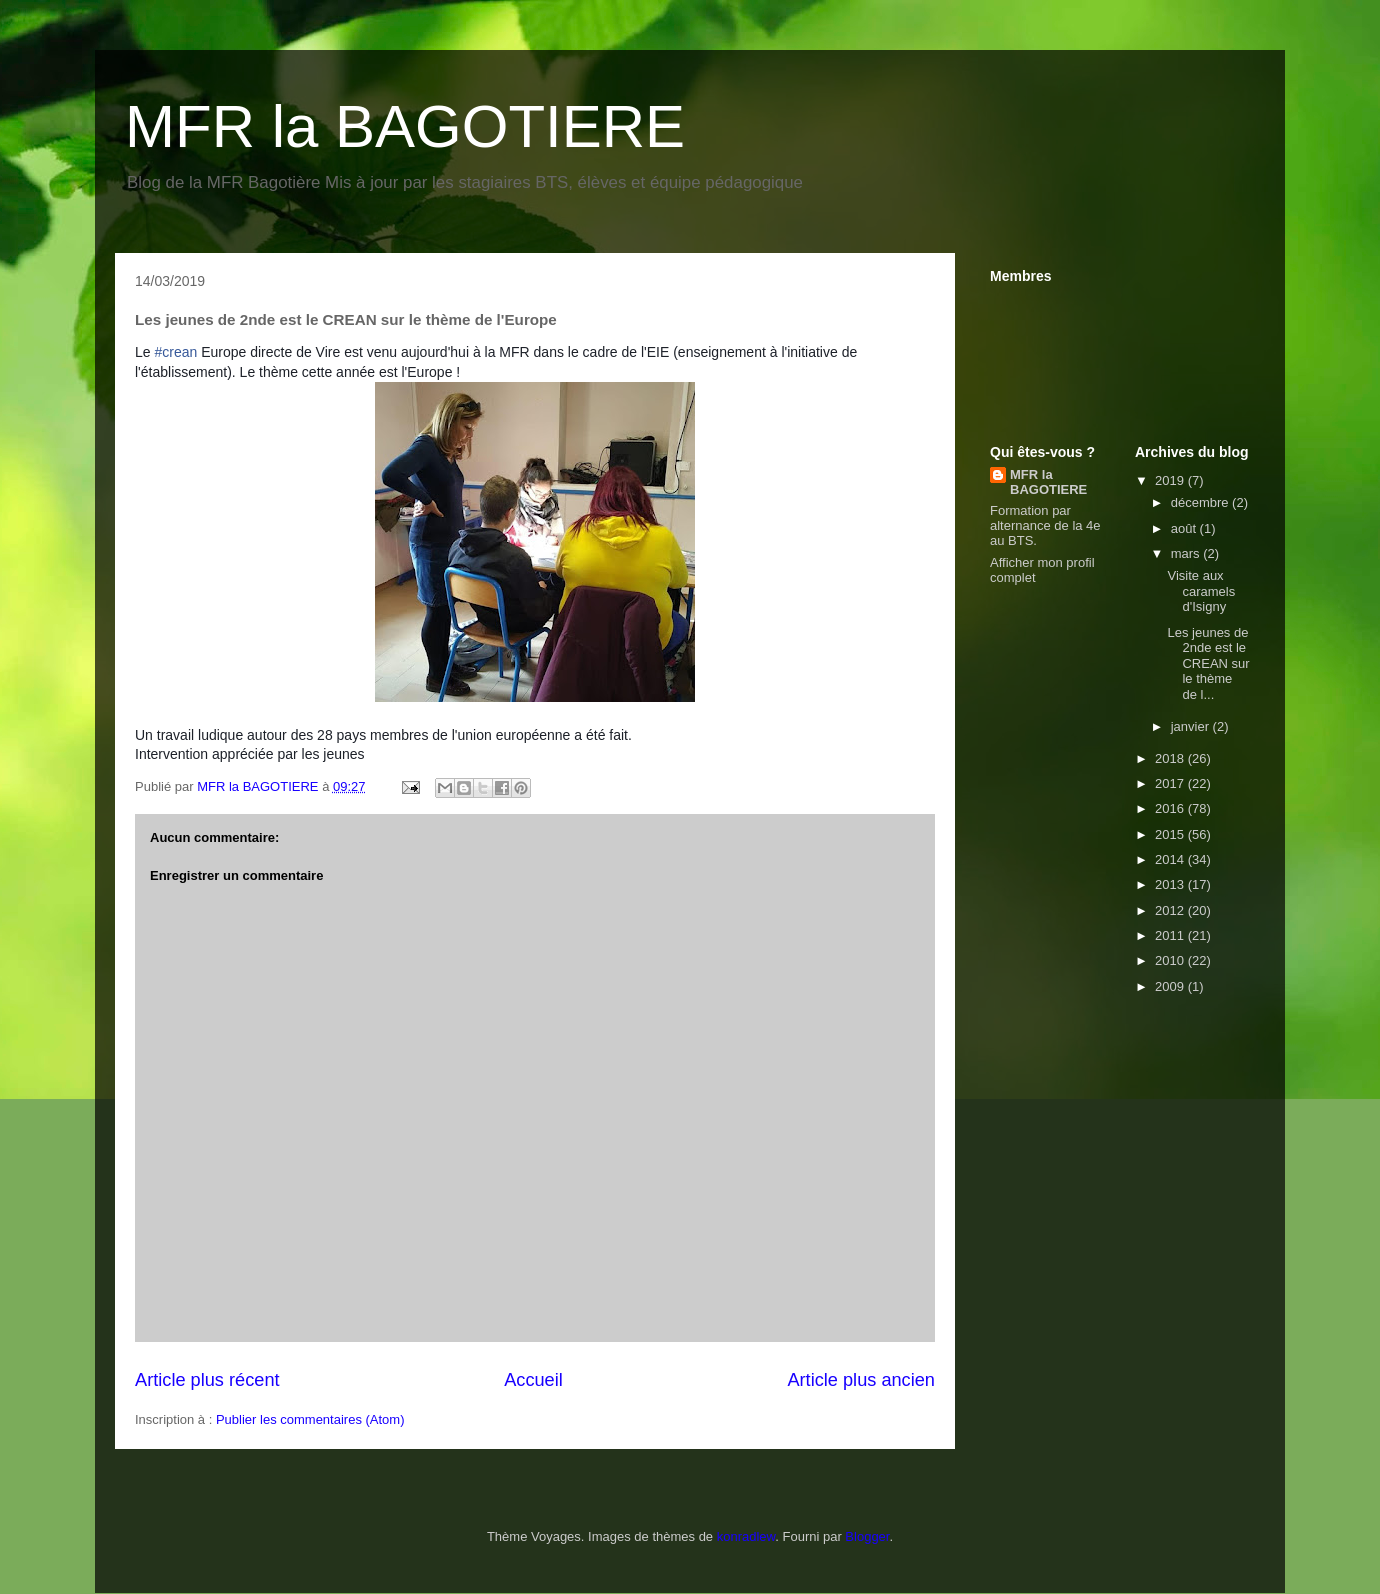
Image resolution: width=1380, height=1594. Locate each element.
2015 (1171, 834)
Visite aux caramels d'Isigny (1201, 591)
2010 (1171, 960)
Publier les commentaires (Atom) (310, 1419)
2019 (1171, 480)
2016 (1171, 808)
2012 (1171, 910)
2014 (1171, 859)
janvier (1192, 726)
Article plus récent (207, 1380)
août (1185, 528)
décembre (1201, 502)
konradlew (746, 1536)
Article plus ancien (861, 1380)
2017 (1171, 783)
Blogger (867, 1536)
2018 (1171, 758)
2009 (1171, 986)
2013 (1171, 884)
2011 (1171, 935)
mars (1187, 553)
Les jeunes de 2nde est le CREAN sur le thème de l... (1208, 663)
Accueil (533, 1380)
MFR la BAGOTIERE (405, 126)
